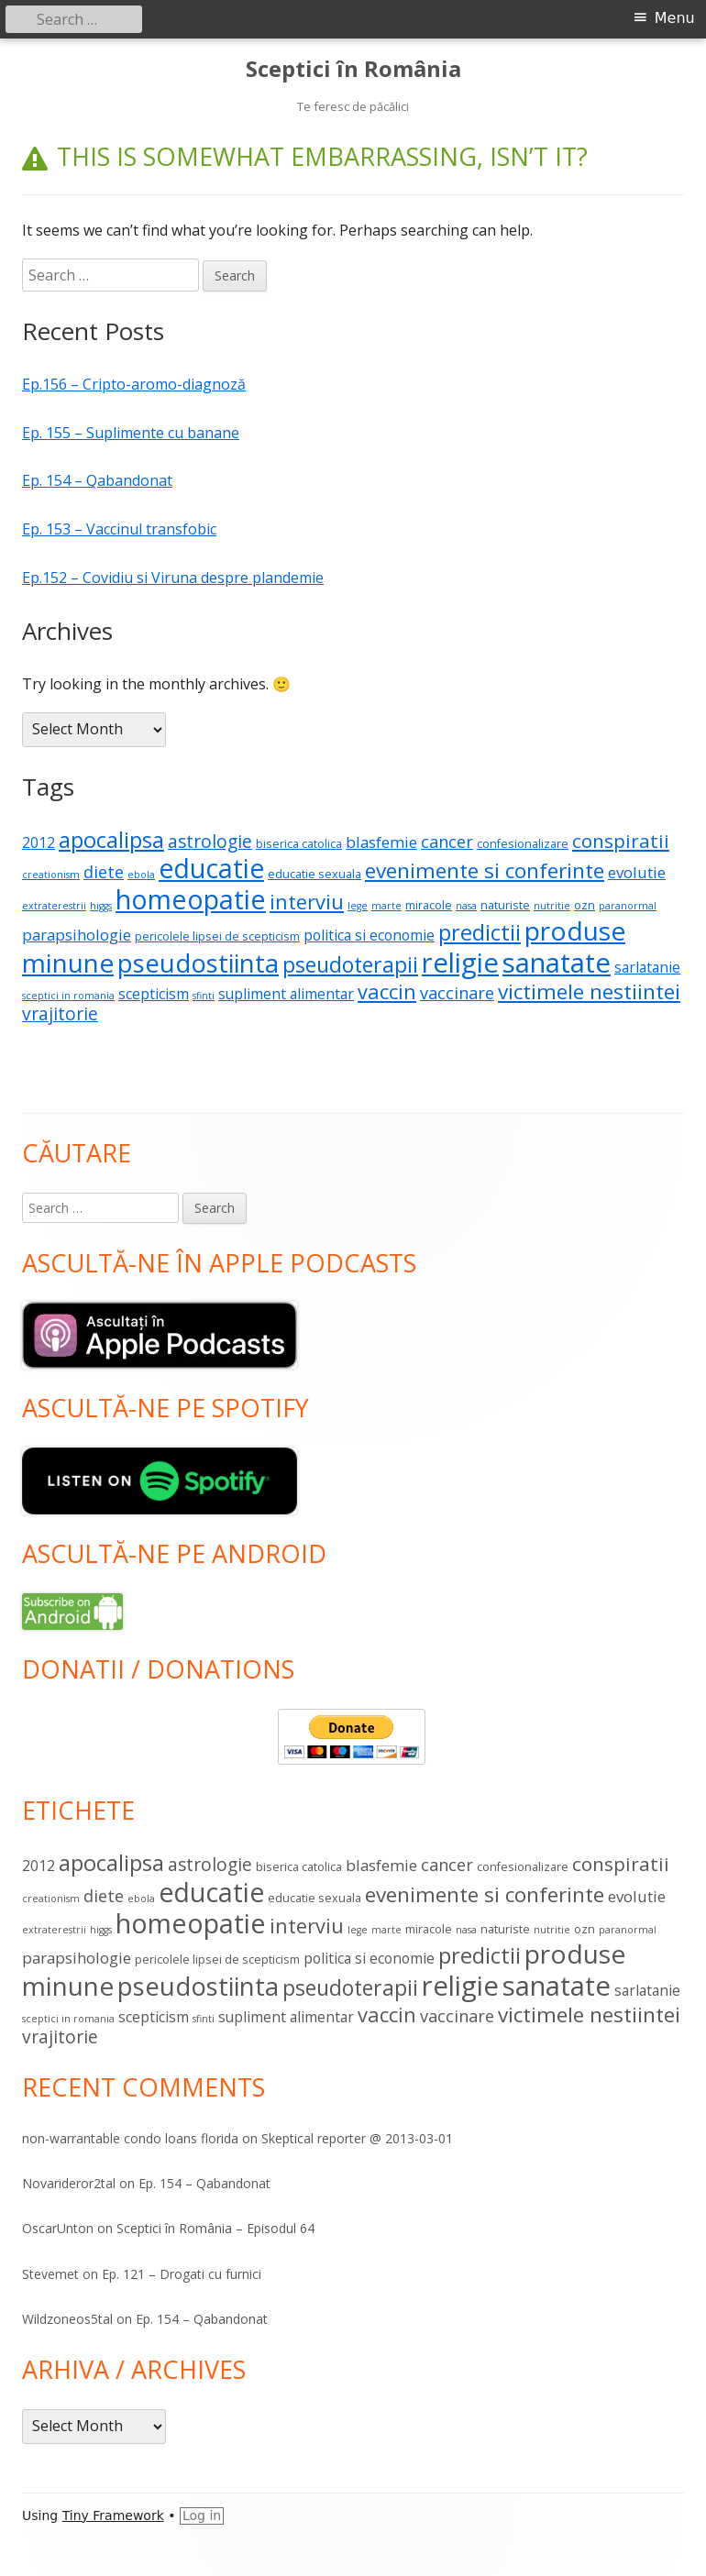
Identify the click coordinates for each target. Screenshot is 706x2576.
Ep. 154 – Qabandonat (97, 480)
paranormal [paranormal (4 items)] (627, 905)
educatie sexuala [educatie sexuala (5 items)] (314, 873)
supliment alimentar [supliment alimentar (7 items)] (286, 994)
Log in (201, 2515)
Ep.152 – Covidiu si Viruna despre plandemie (173, 577)
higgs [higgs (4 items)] (101, 905)
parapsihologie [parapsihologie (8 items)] (76, 934)
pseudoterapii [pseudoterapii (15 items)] (350, 964)
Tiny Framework (113, 2515)
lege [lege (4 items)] (357, 905)
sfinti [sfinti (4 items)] (204, 995)
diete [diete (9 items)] (103, 872)
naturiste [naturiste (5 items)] (505, 905)
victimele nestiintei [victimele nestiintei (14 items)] (589, 991)
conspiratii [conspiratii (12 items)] (620, 840)
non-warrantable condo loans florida (130, 2138)
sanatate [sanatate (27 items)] (556, 962)
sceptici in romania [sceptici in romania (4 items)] (68, 995)
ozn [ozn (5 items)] (584, 905)
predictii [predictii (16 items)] (479, 932)
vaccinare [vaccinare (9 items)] (457, 993)
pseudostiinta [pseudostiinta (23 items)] (198, 963)
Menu (675, 18)
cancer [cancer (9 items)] (447, 842)
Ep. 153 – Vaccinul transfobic (119, 529)
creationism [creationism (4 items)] (51, 874)
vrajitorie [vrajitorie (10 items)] (60, 1014)
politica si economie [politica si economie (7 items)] (369, 935)
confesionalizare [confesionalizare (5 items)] (522, 843)
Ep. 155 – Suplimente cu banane (130, 433)
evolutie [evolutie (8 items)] (637, 872)
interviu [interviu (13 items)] (307, 901)
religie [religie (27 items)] (460, 962)
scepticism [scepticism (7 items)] (153, 994)
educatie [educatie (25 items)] (211, 868)
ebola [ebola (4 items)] (141, 874)
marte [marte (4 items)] (386, 905)
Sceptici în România (353, 69)
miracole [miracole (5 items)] (428, 905)
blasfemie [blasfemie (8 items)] (381, 842)
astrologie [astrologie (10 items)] (210, 841)
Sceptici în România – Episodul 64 (215, 2228)
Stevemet (50, 2274)
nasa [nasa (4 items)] (466, 905)
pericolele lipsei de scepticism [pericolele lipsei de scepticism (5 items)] (217, 936)
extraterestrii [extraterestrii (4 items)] (54, 905)
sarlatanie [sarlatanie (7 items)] (647, 967)
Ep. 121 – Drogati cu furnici (181, 2274)
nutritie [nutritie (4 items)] (552, 905)
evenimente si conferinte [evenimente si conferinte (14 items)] (484, 870)
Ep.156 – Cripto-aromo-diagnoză (134, 384)
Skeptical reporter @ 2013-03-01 (357, 2138)
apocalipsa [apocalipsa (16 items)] (111, 839)
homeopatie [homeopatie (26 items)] (191, 899)
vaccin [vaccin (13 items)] (387, 991)
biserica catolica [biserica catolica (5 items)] (299, 843)
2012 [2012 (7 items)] (38, 842)
